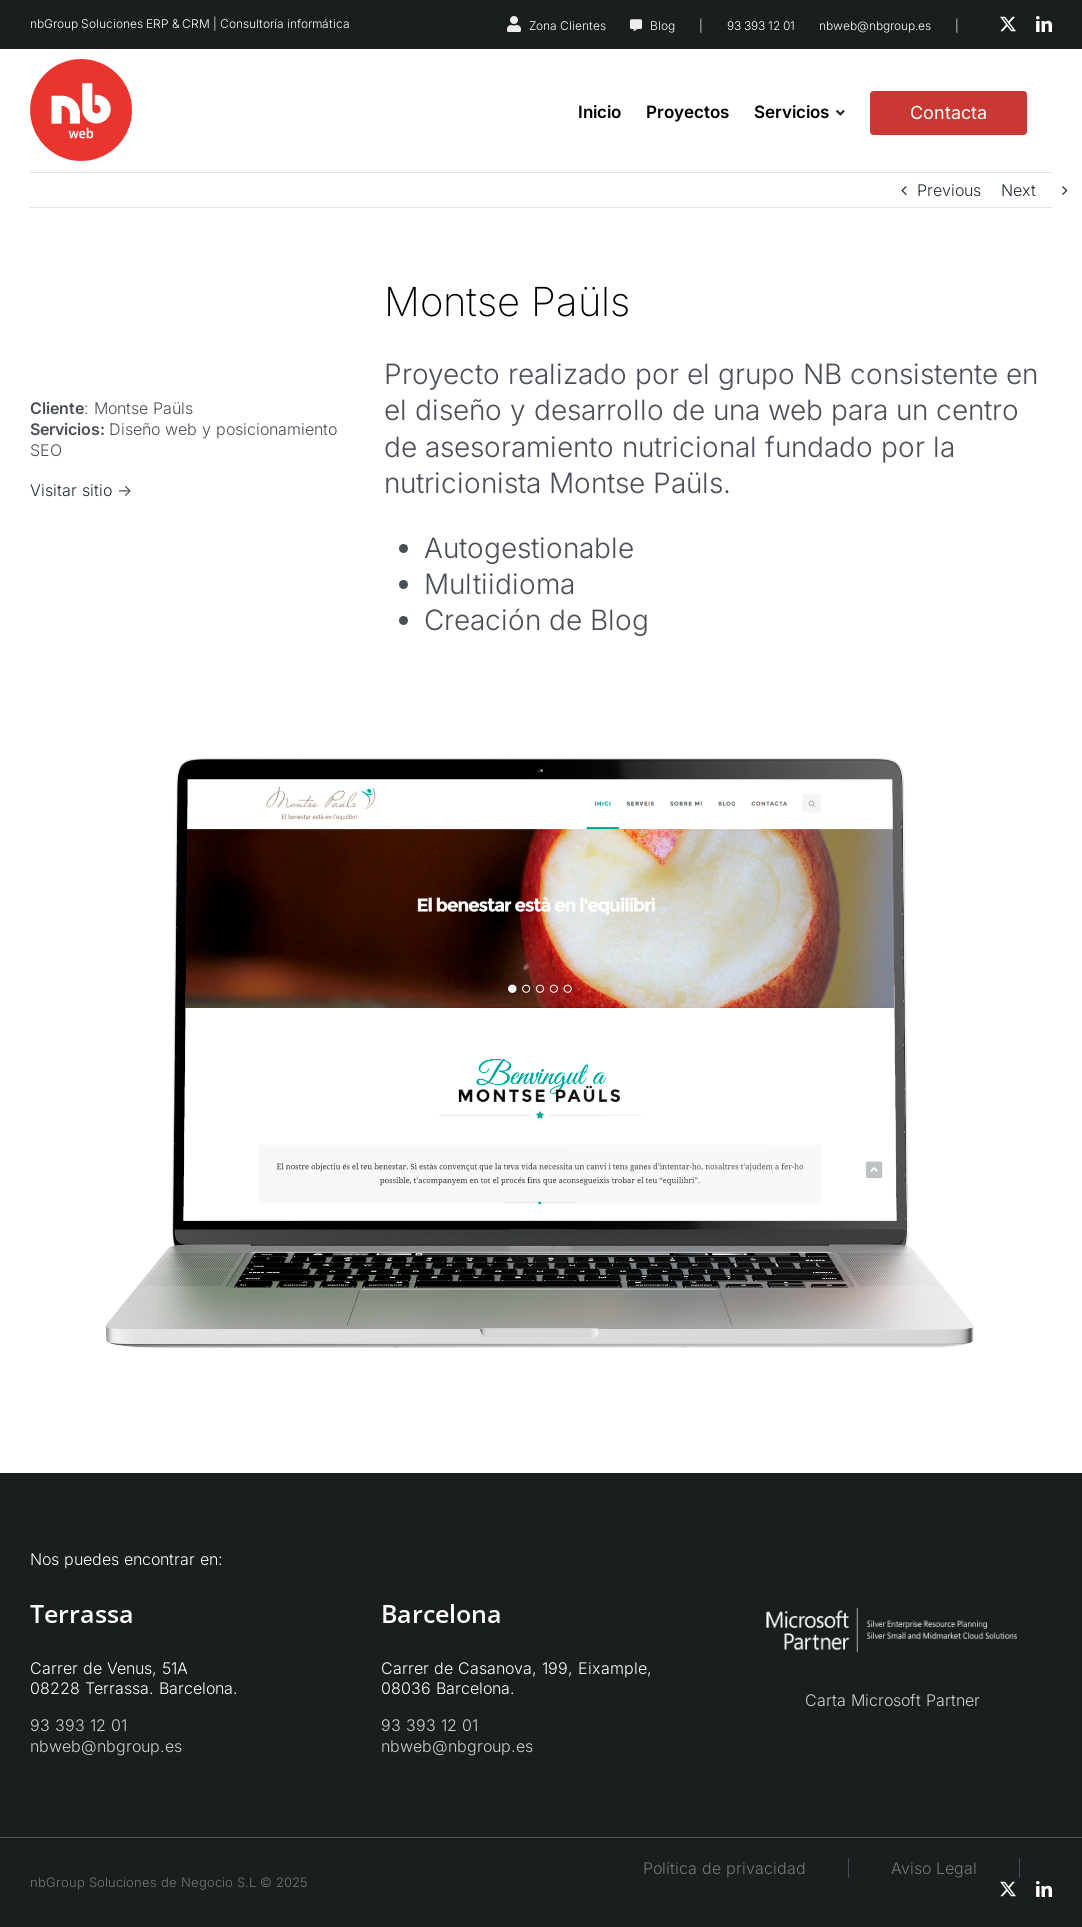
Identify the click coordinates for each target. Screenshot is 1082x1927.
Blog (662, 25)
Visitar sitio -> (81, 490)
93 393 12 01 (761, 25)
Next (1018, 190)
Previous (949, 190)
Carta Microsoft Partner (892, 1700)
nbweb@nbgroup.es (875, 25)
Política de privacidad (724, 1868)
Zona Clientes (567, 25)
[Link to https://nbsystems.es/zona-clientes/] (514, 24)
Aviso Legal (954, 1868)
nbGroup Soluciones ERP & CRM (120, 23)
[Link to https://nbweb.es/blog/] (636, 26)
